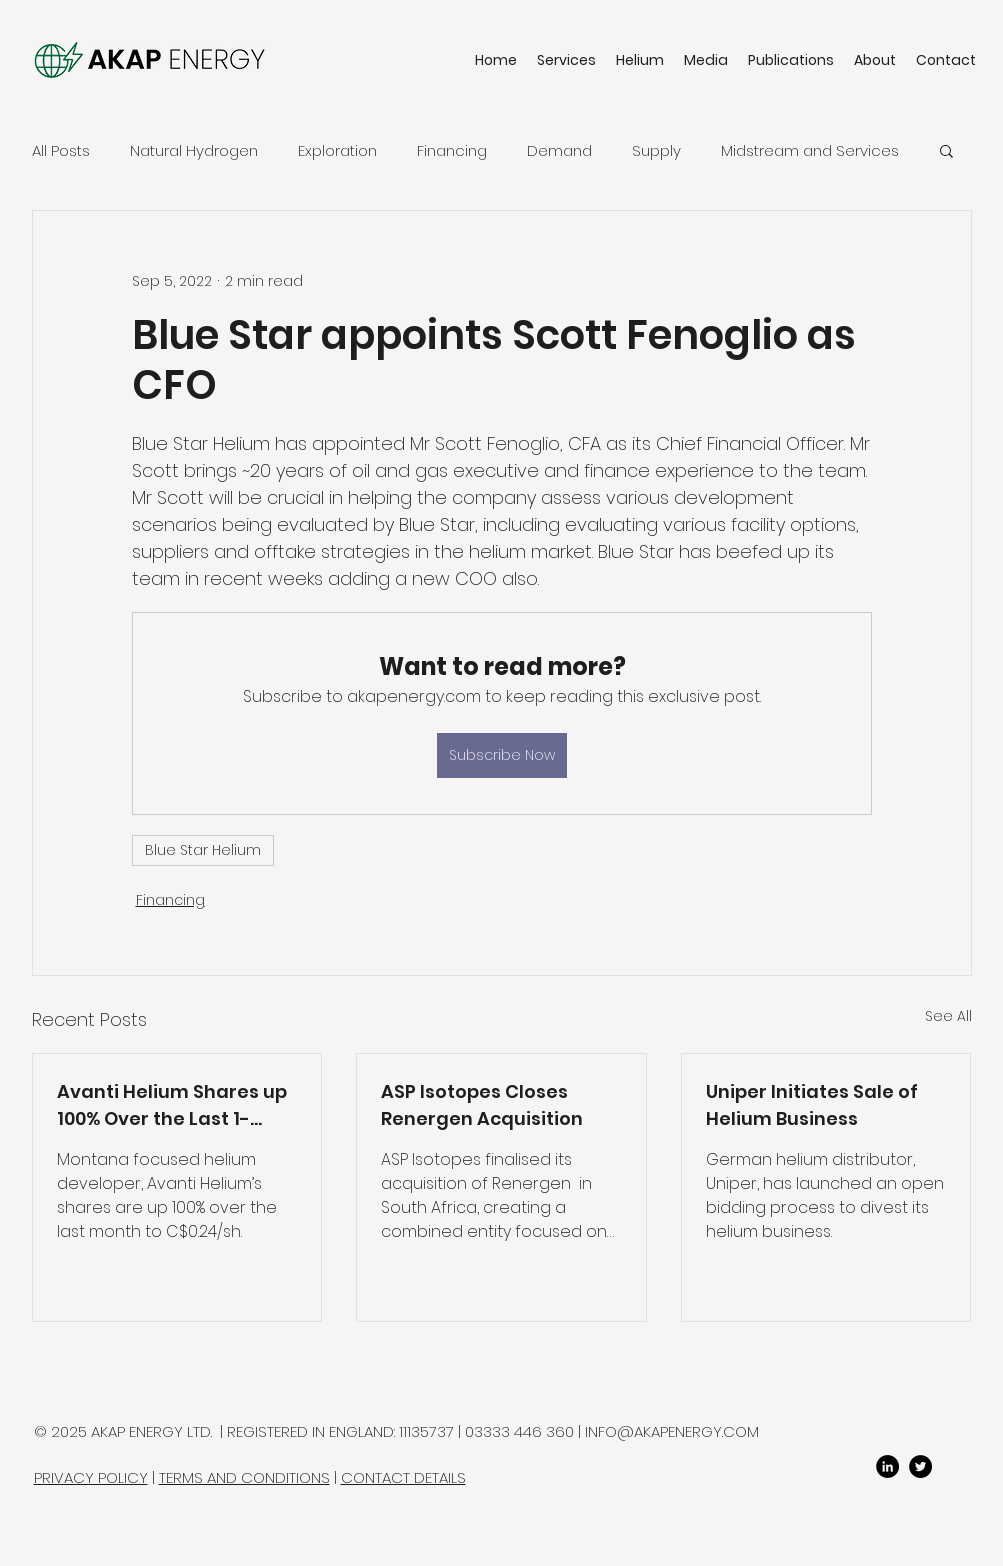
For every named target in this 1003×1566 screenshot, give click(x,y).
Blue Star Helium (203, 850)
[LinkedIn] (887, 1466)
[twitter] (920, 1466)
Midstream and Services (810, 150)
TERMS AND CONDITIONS (244, 1477)
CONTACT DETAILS (403, 1477)
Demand (559, 150)
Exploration (337, 150)
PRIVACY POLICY (91, 1477)
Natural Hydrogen (194, 150)
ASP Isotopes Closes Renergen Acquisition (482, 1105)
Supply (656, 150)
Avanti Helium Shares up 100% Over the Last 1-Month (172, 1105)
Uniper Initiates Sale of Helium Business (812, 1105)
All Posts (61, 150)
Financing (452, 150)
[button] (946, 150)
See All (948, 1016)
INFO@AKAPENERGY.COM (672, 1431)
